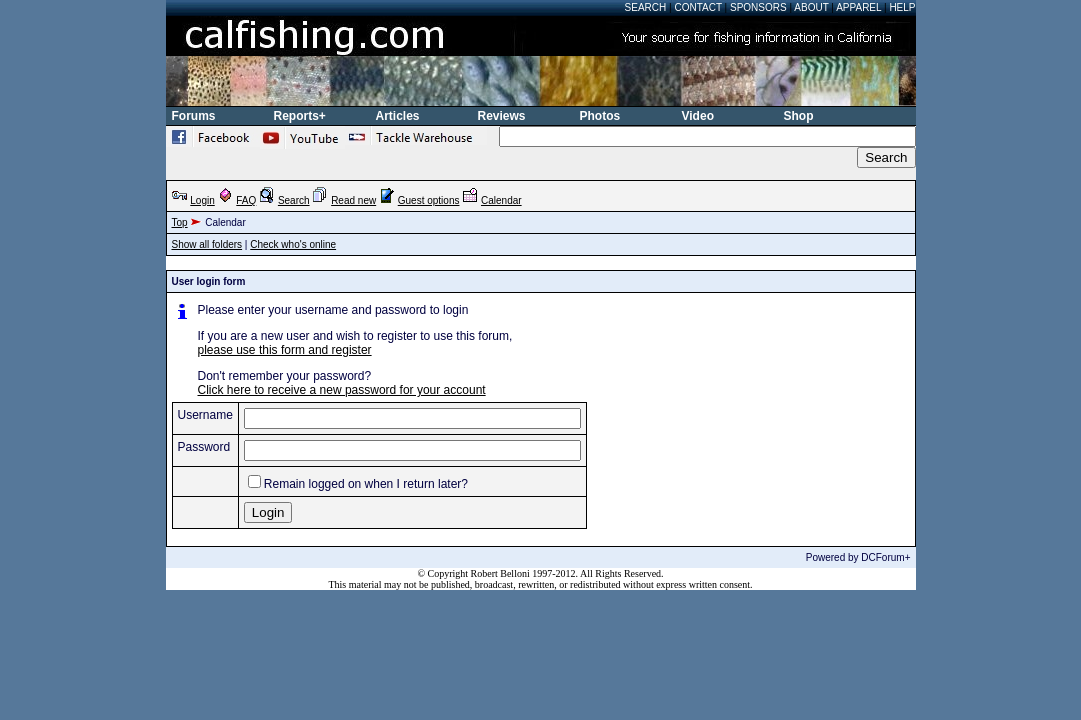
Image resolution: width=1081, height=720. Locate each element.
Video (698, 116)
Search (646, 7)
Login (202, 200)
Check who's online (293, 244)
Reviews (502, 116)
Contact (697, 7)
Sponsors (758, 7)
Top (180, 222)
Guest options (429, 200)
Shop (799, 116)
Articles (398, 116)
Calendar (501, 200)
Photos (600, 116)
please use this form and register (285, 350)
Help (902, 7)
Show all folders (207, 244)
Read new (353, 200)
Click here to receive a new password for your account (342, 390)
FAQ (246, 200)
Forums (194, 116)
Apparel (858, 7)
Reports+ (300, 116)
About (811, 7)
